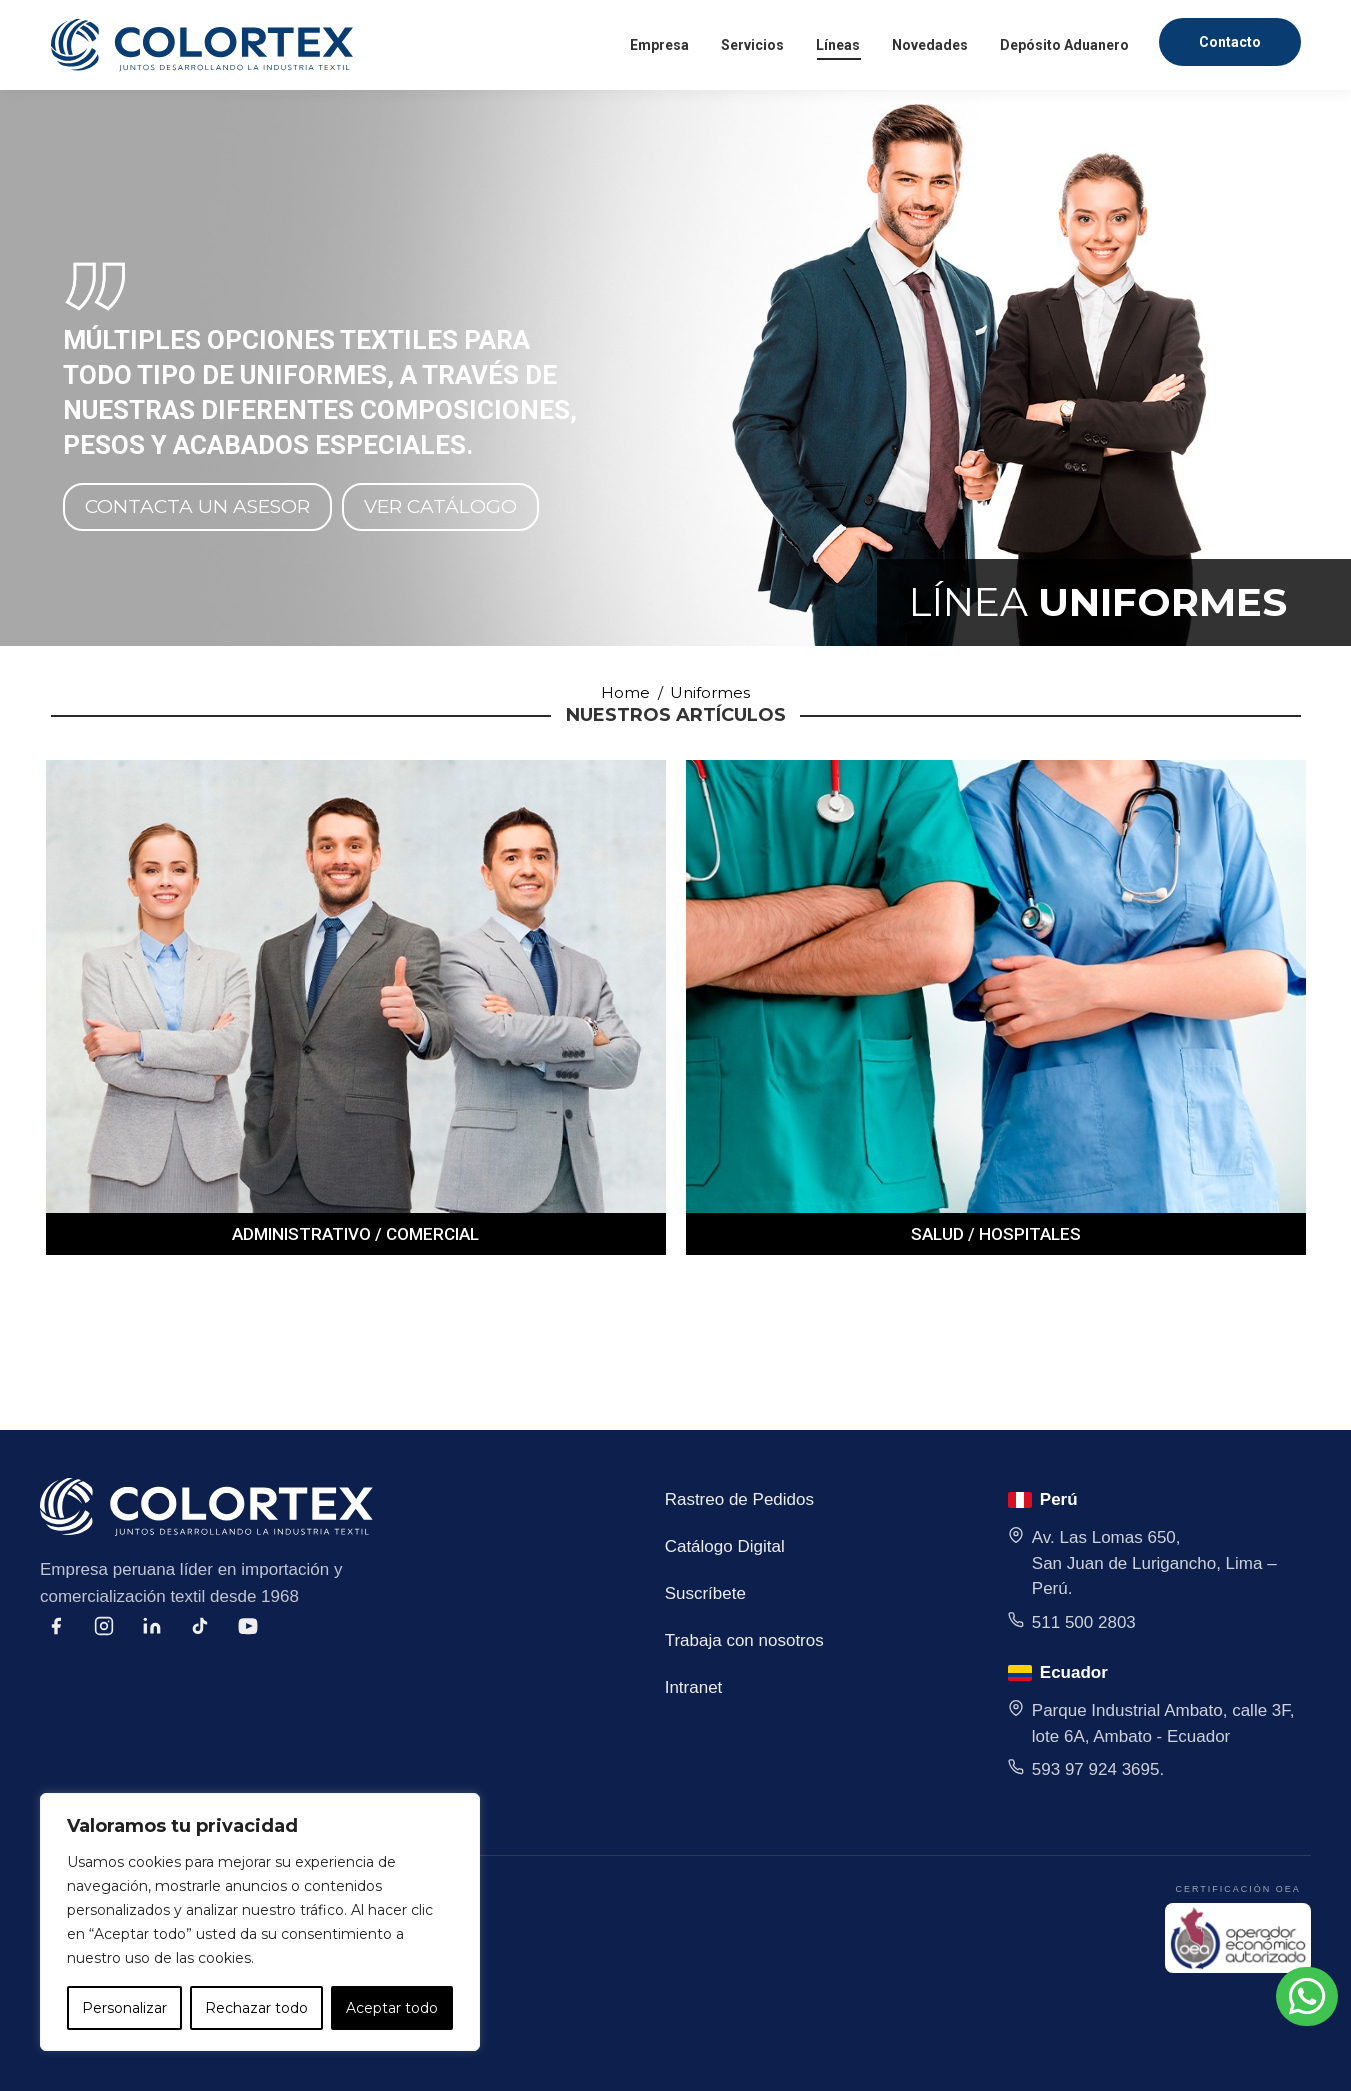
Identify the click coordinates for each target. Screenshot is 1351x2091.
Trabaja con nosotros (744, 1640)
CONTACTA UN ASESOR (197, 506)
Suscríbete (705, 1593)
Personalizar (124, 2008)
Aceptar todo (392, 2008)
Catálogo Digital (725, 1546)
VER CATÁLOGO (440, 506)
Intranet (694, 1687)
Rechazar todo (256, 2008)
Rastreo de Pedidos (739, 1499)
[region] (260, 1922)
